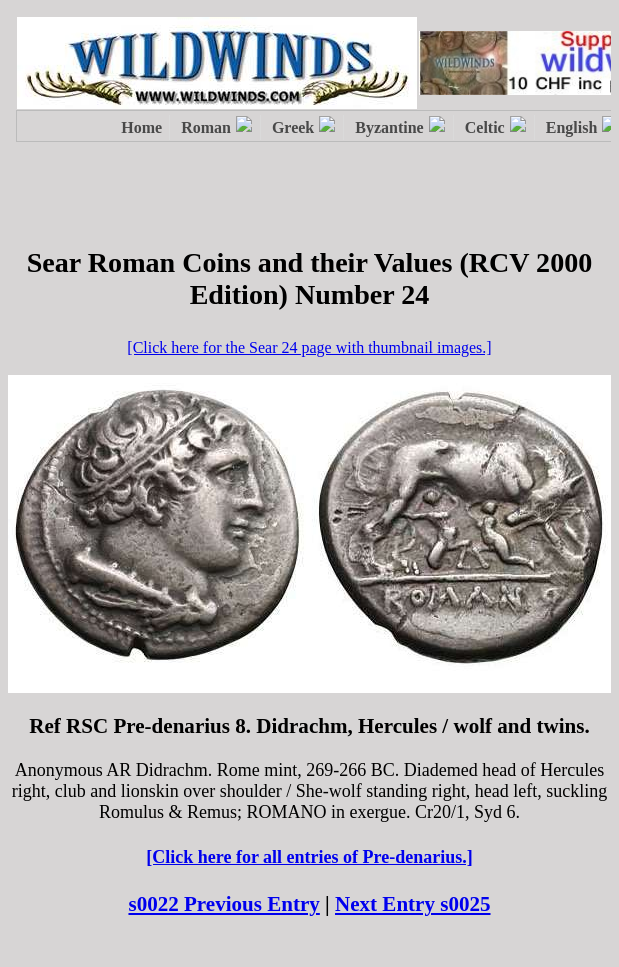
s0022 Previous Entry (223, 904)
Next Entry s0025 (413, 904)
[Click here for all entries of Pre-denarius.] (309, 857)
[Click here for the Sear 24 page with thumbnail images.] (309, 347)
